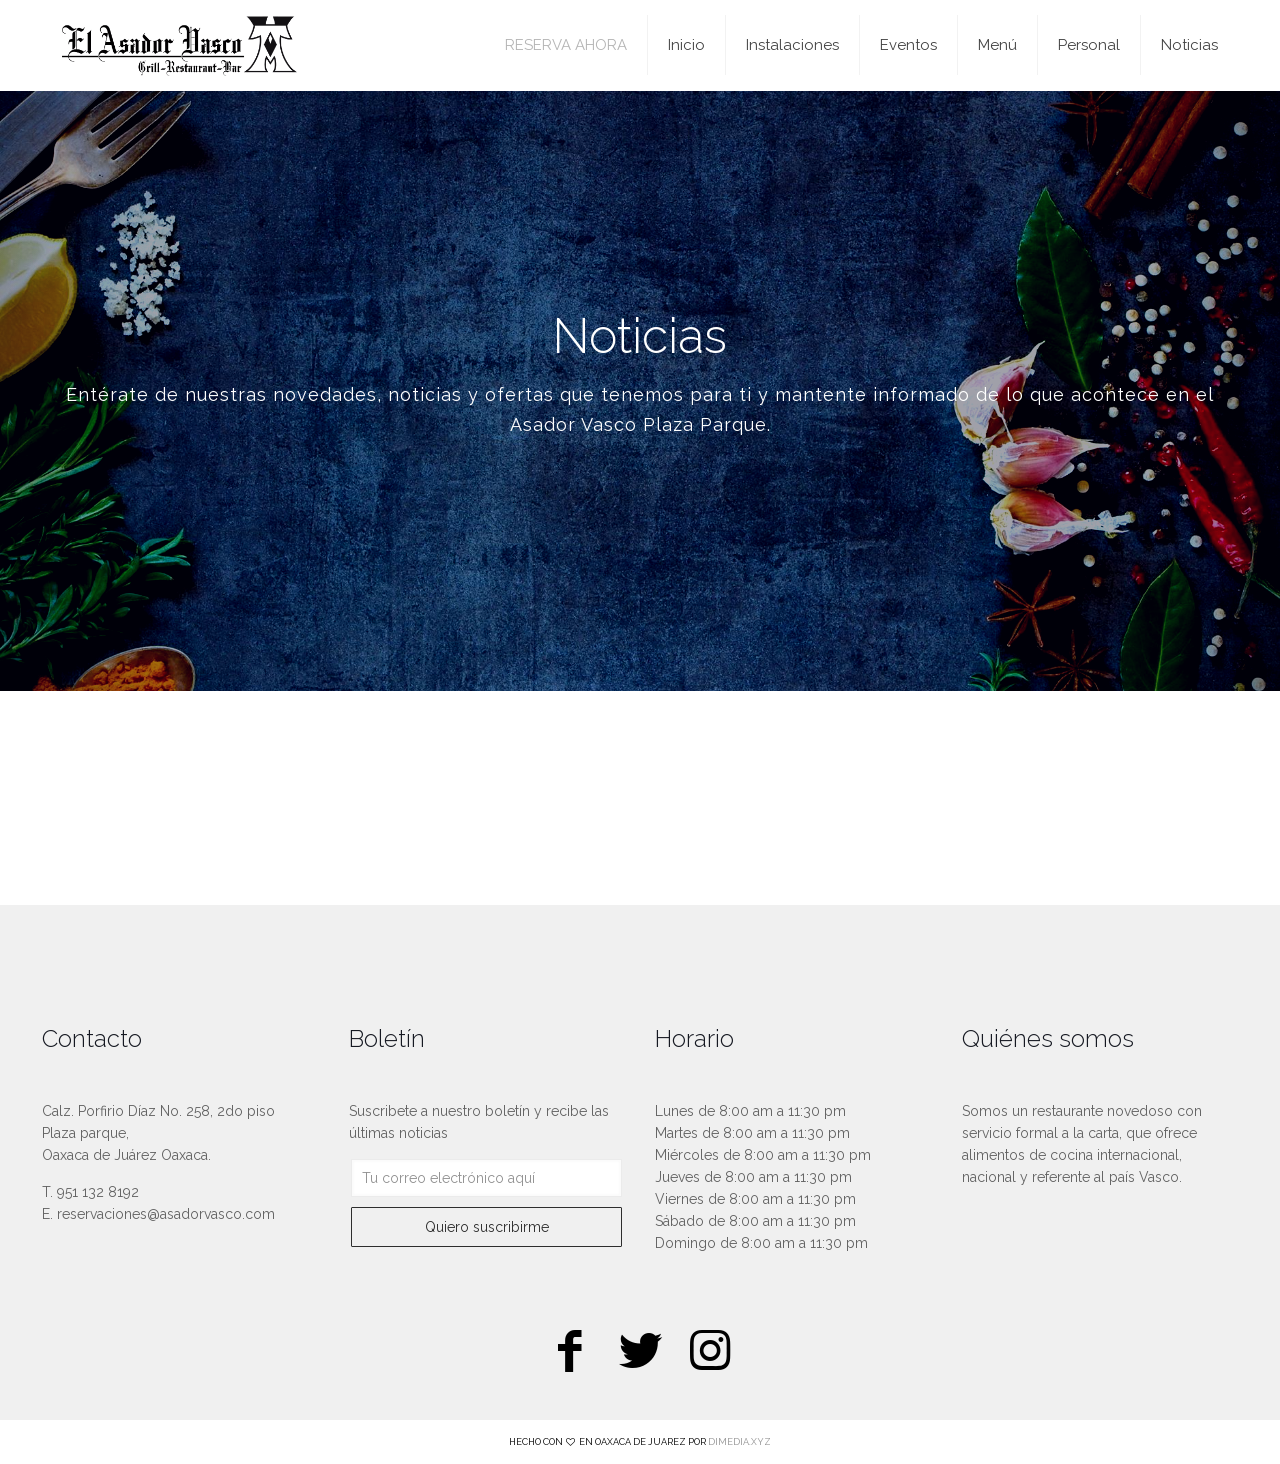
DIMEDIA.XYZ (739, 1441)
